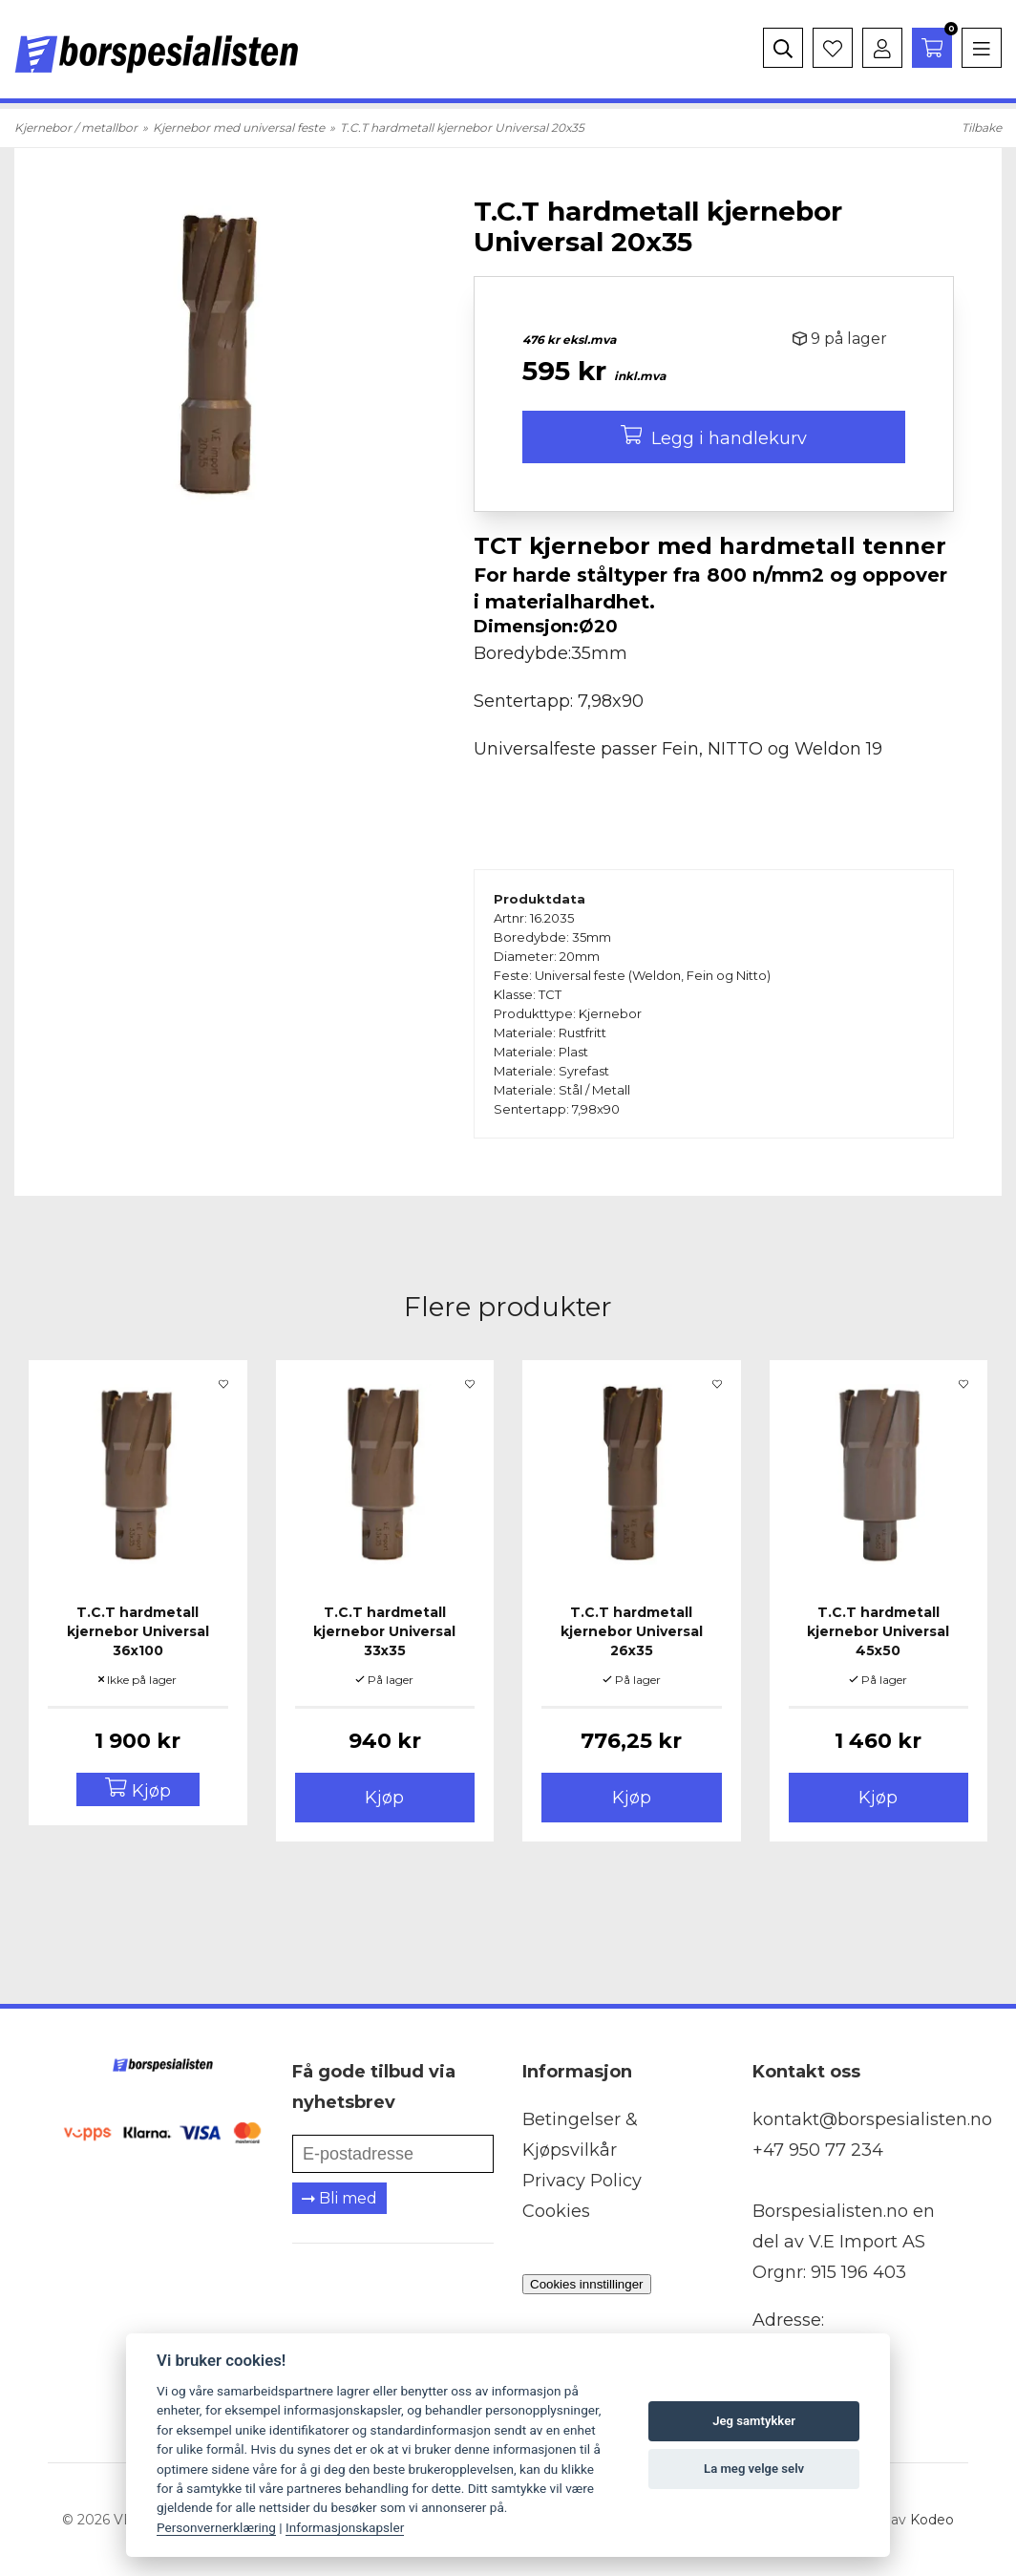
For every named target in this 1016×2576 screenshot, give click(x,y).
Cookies (556, 2211)
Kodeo (932, 2519)
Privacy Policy (582, 2180)
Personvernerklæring (216, 2527)
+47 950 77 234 (817, 2150)
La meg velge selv (754, 2468)
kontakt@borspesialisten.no (872, 2119)
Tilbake (982, 127)
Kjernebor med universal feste (239, 127)
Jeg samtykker (753, 2421)
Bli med (339, 2198)
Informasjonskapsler (345, 2527)
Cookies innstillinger (587, 2284)
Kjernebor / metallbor (76, 127)
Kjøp (384, 1797)
